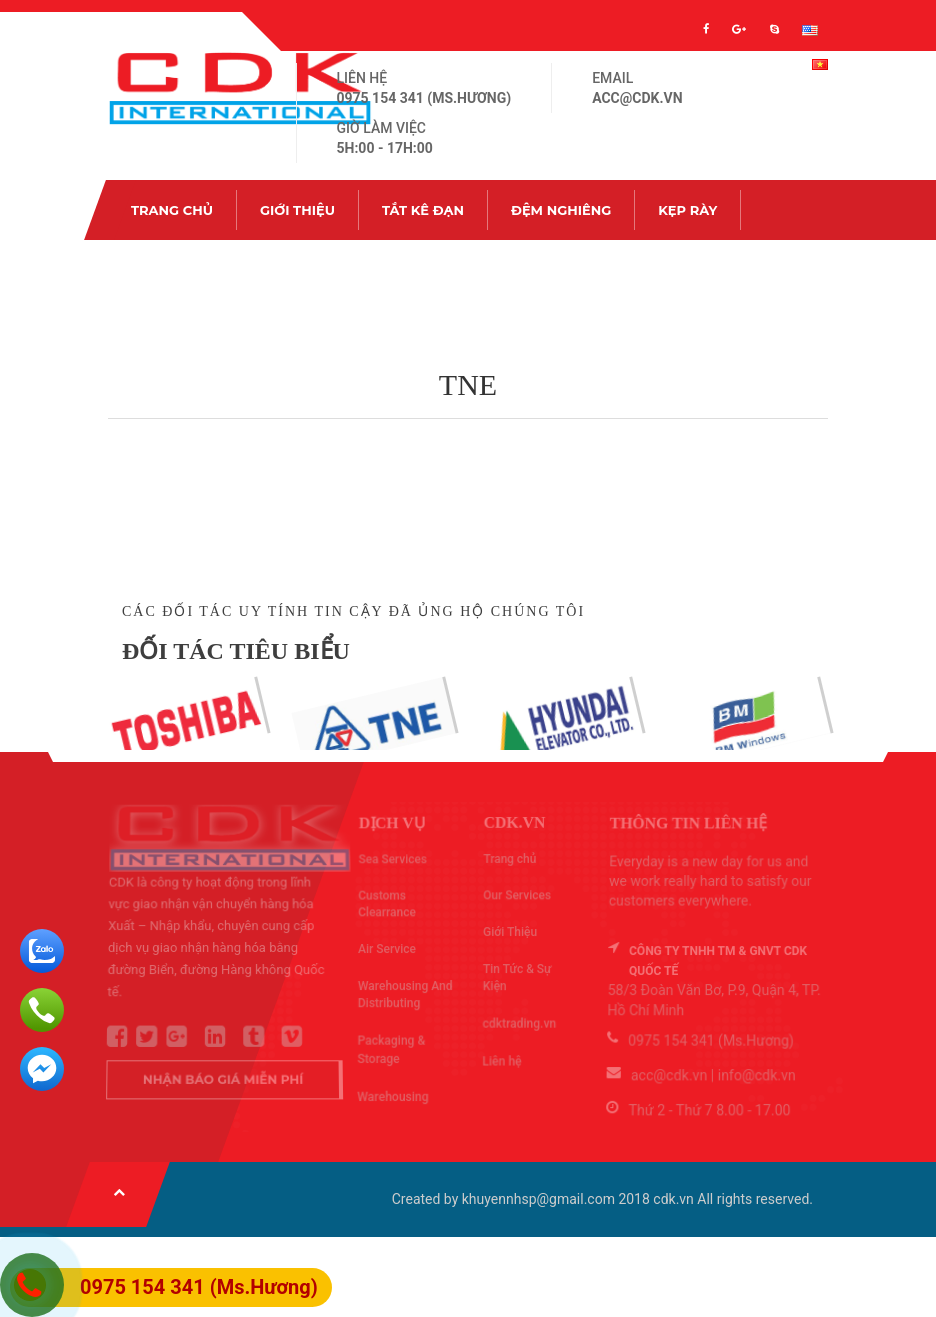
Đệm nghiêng (561, 210)
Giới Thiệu (297, 210)
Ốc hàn (158, 270)
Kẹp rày (687, 210)
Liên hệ (532, 270)
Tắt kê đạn (423, 210)
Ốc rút (259, 270)
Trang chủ (172, 210)
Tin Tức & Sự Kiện (395, 270)
